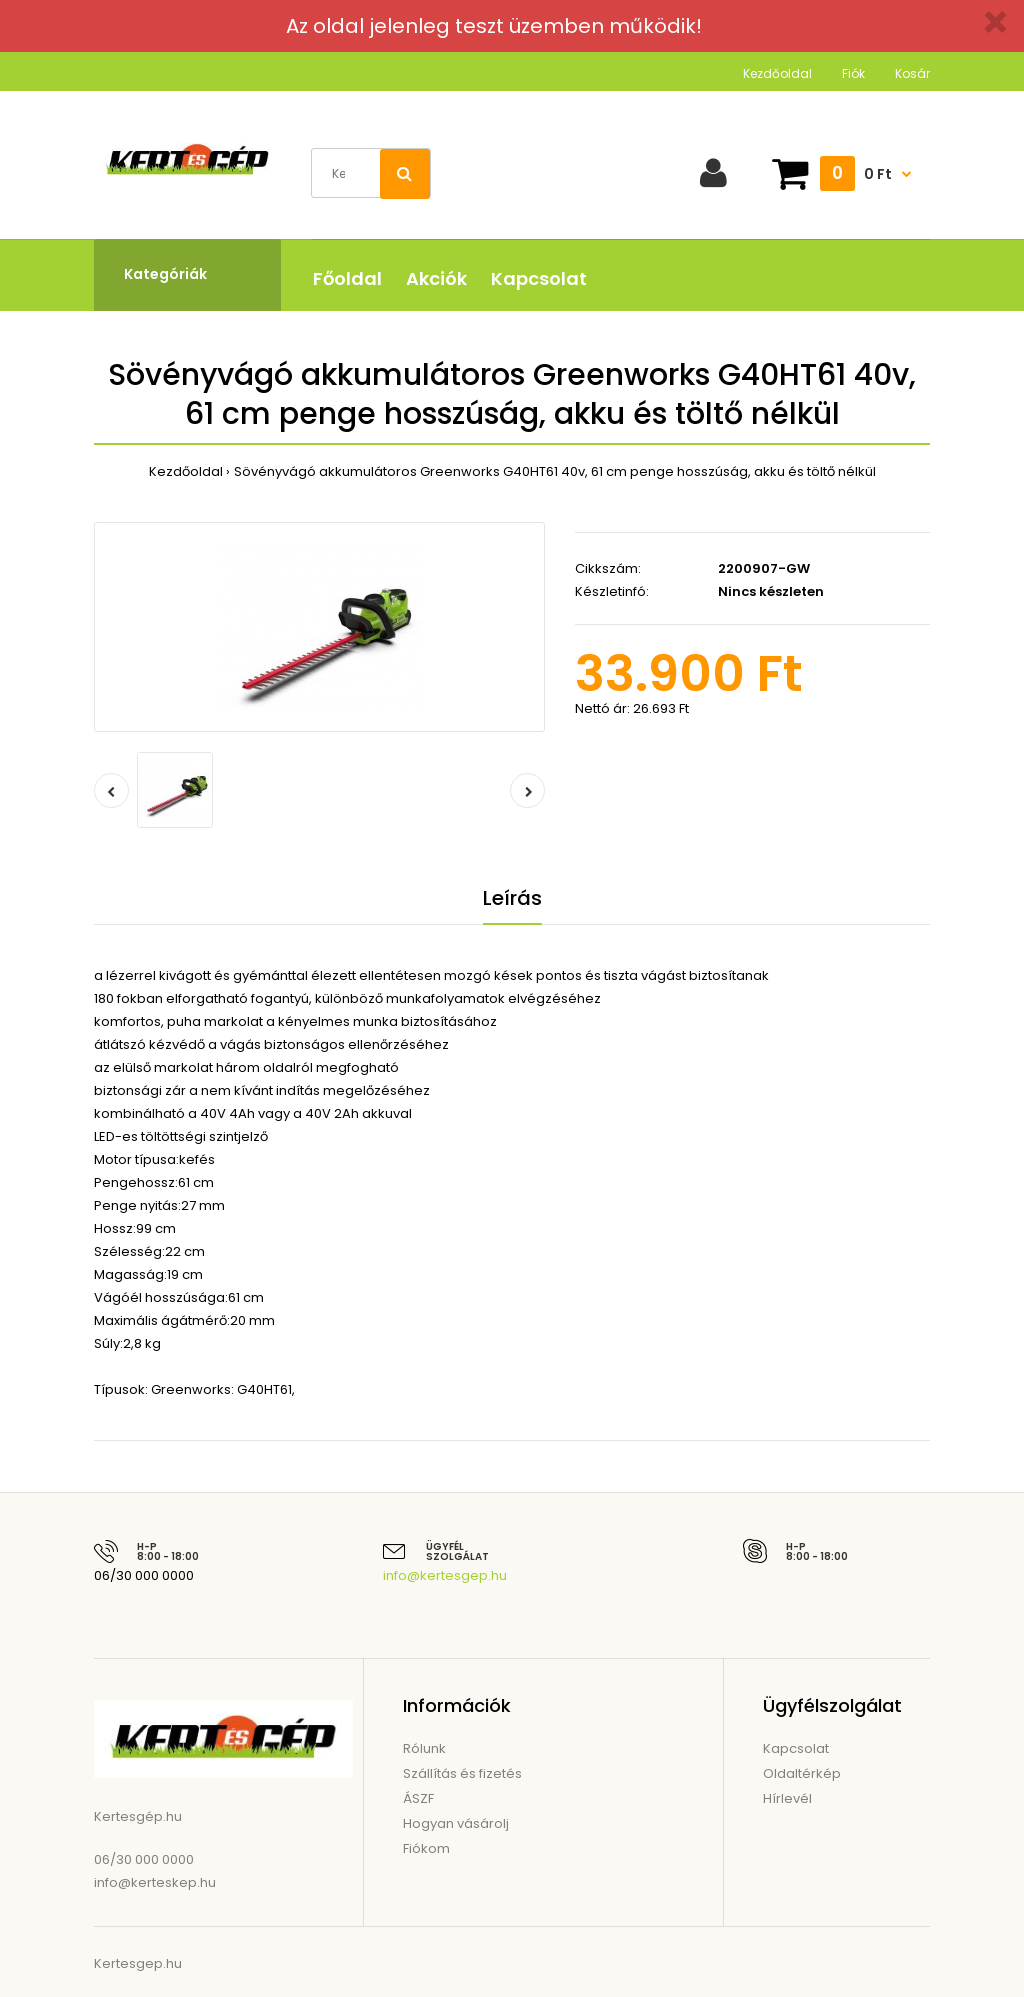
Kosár (912, 73)
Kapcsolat (796, 1748)
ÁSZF (418, 1798)
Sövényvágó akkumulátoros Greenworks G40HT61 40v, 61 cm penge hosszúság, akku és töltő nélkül (555, 471)
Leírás (512, 898)
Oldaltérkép (802, 1773)
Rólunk (424, 1748)
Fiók (853, 73)
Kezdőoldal (777, 73)
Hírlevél (787, 1798)
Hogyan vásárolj (456, 1823)
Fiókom (426, 1848)
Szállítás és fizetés (462, 1773)
